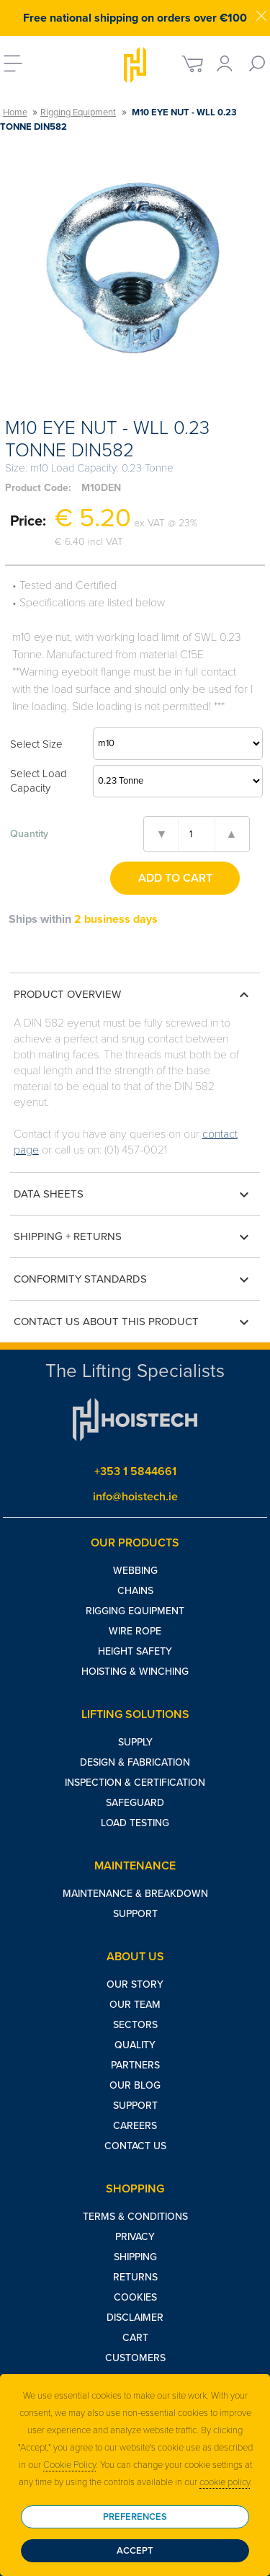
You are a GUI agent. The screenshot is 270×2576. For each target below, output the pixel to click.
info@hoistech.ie (135, 1497)
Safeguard (135, 1803)
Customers (135, 2358)
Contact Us (135, 2146)
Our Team (135, 2005)
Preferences (135, 2517)
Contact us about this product (133, 1322)
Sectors (135, 2025)
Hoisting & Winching (135, 1671)
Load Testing (135, 1823)
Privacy (135, 2237)
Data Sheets (133, 1194)
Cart (135, 2338)
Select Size (36, 744)
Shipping (135, 2257)
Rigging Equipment (78, 112)
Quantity (29, 834)
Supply (135, 1742)
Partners (135, 2065)
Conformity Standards (133, 1279)
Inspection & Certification (135, 1782)
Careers (135, 2126)
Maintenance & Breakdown (135, 1893)
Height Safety (135, 1651)
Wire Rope (135, 1631)
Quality (135, 2045)
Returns (135, 2277)
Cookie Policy (69, 2465)
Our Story (135, 1984)
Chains (135, 1591)
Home (15, 112)
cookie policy (224, 2482)
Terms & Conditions (135, 2216)
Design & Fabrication (135, 1762)
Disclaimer (135, 2317)
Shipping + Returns (133, 1237)
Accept (135, 2551)
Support (135, 1914)
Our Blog (135, 2085)
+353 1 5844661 (135, 1471)
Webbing (135, 1570)
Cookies (135, 2297)
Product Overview (133, 995)
